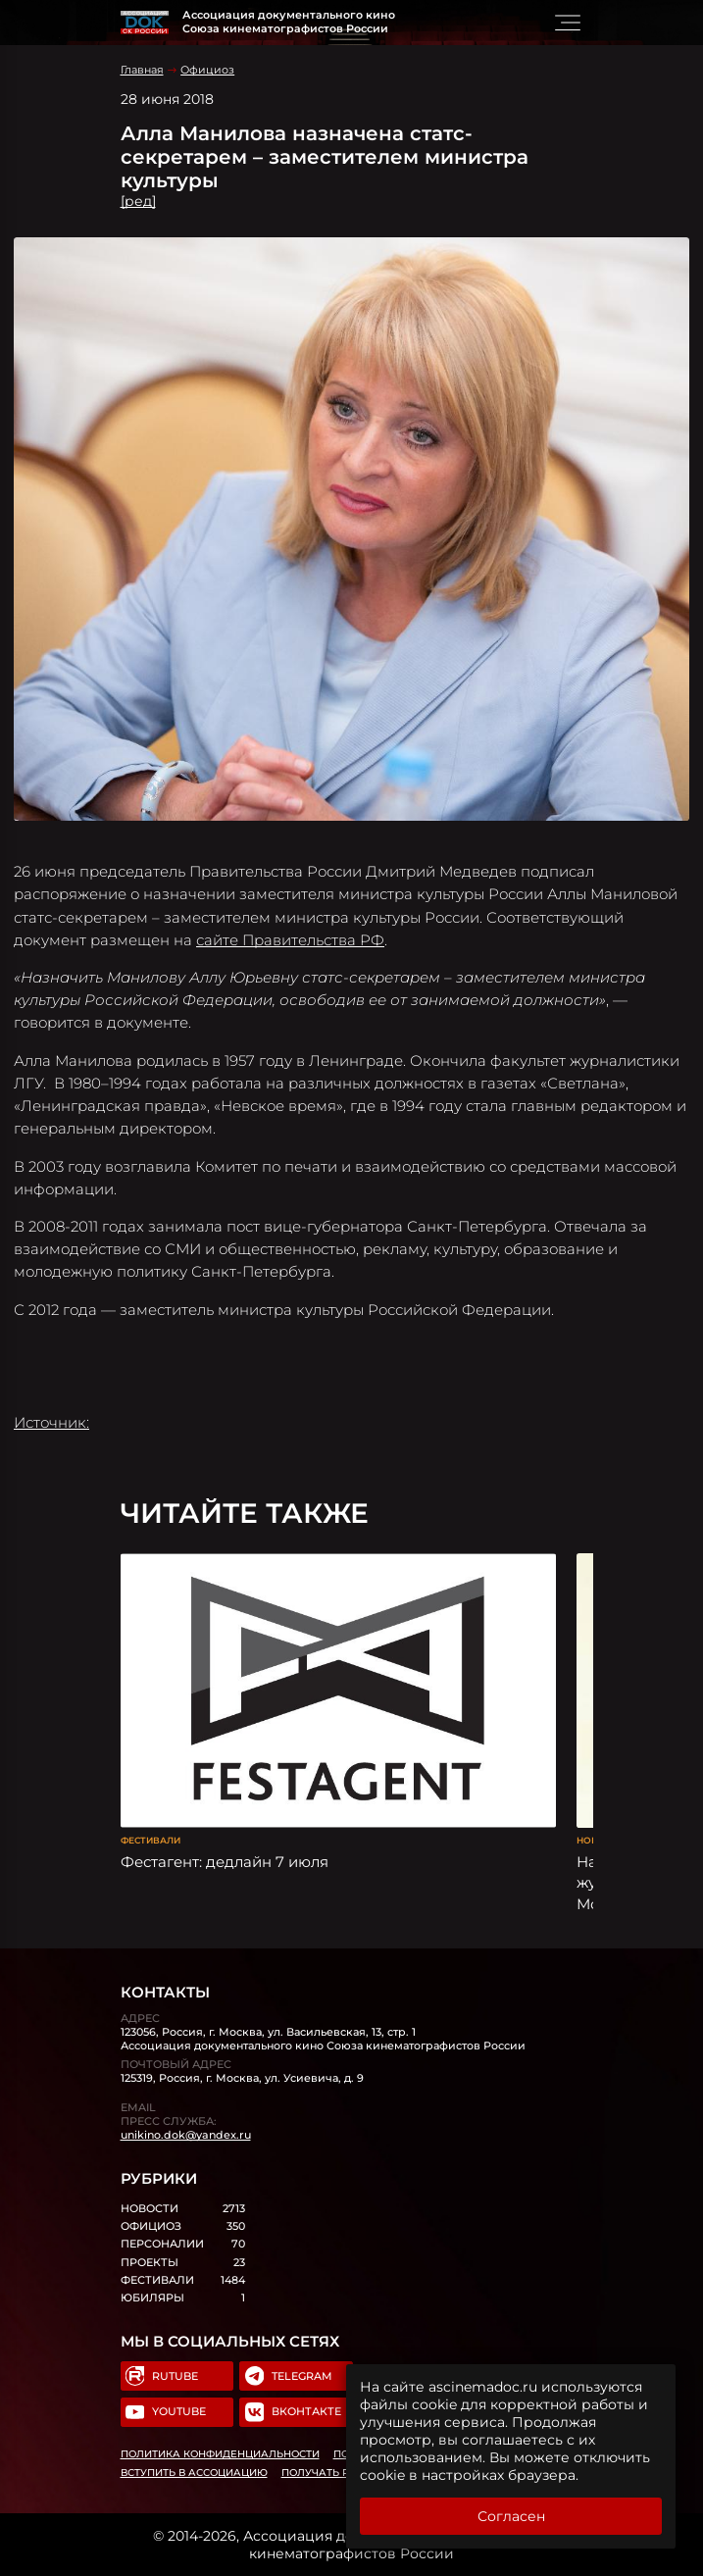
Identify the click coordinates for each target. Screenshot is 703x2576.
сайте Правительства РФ (290, 940)
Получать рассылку (341, 2472)
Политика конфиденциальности (220, 2454)
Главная (142, 69)
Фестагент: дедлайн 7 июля (224, 1861)
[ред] (138, 201)
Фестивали (150, 1840)
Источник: (51, 1422)
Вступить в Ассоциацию (194, 2472)
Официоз (207, 69)
